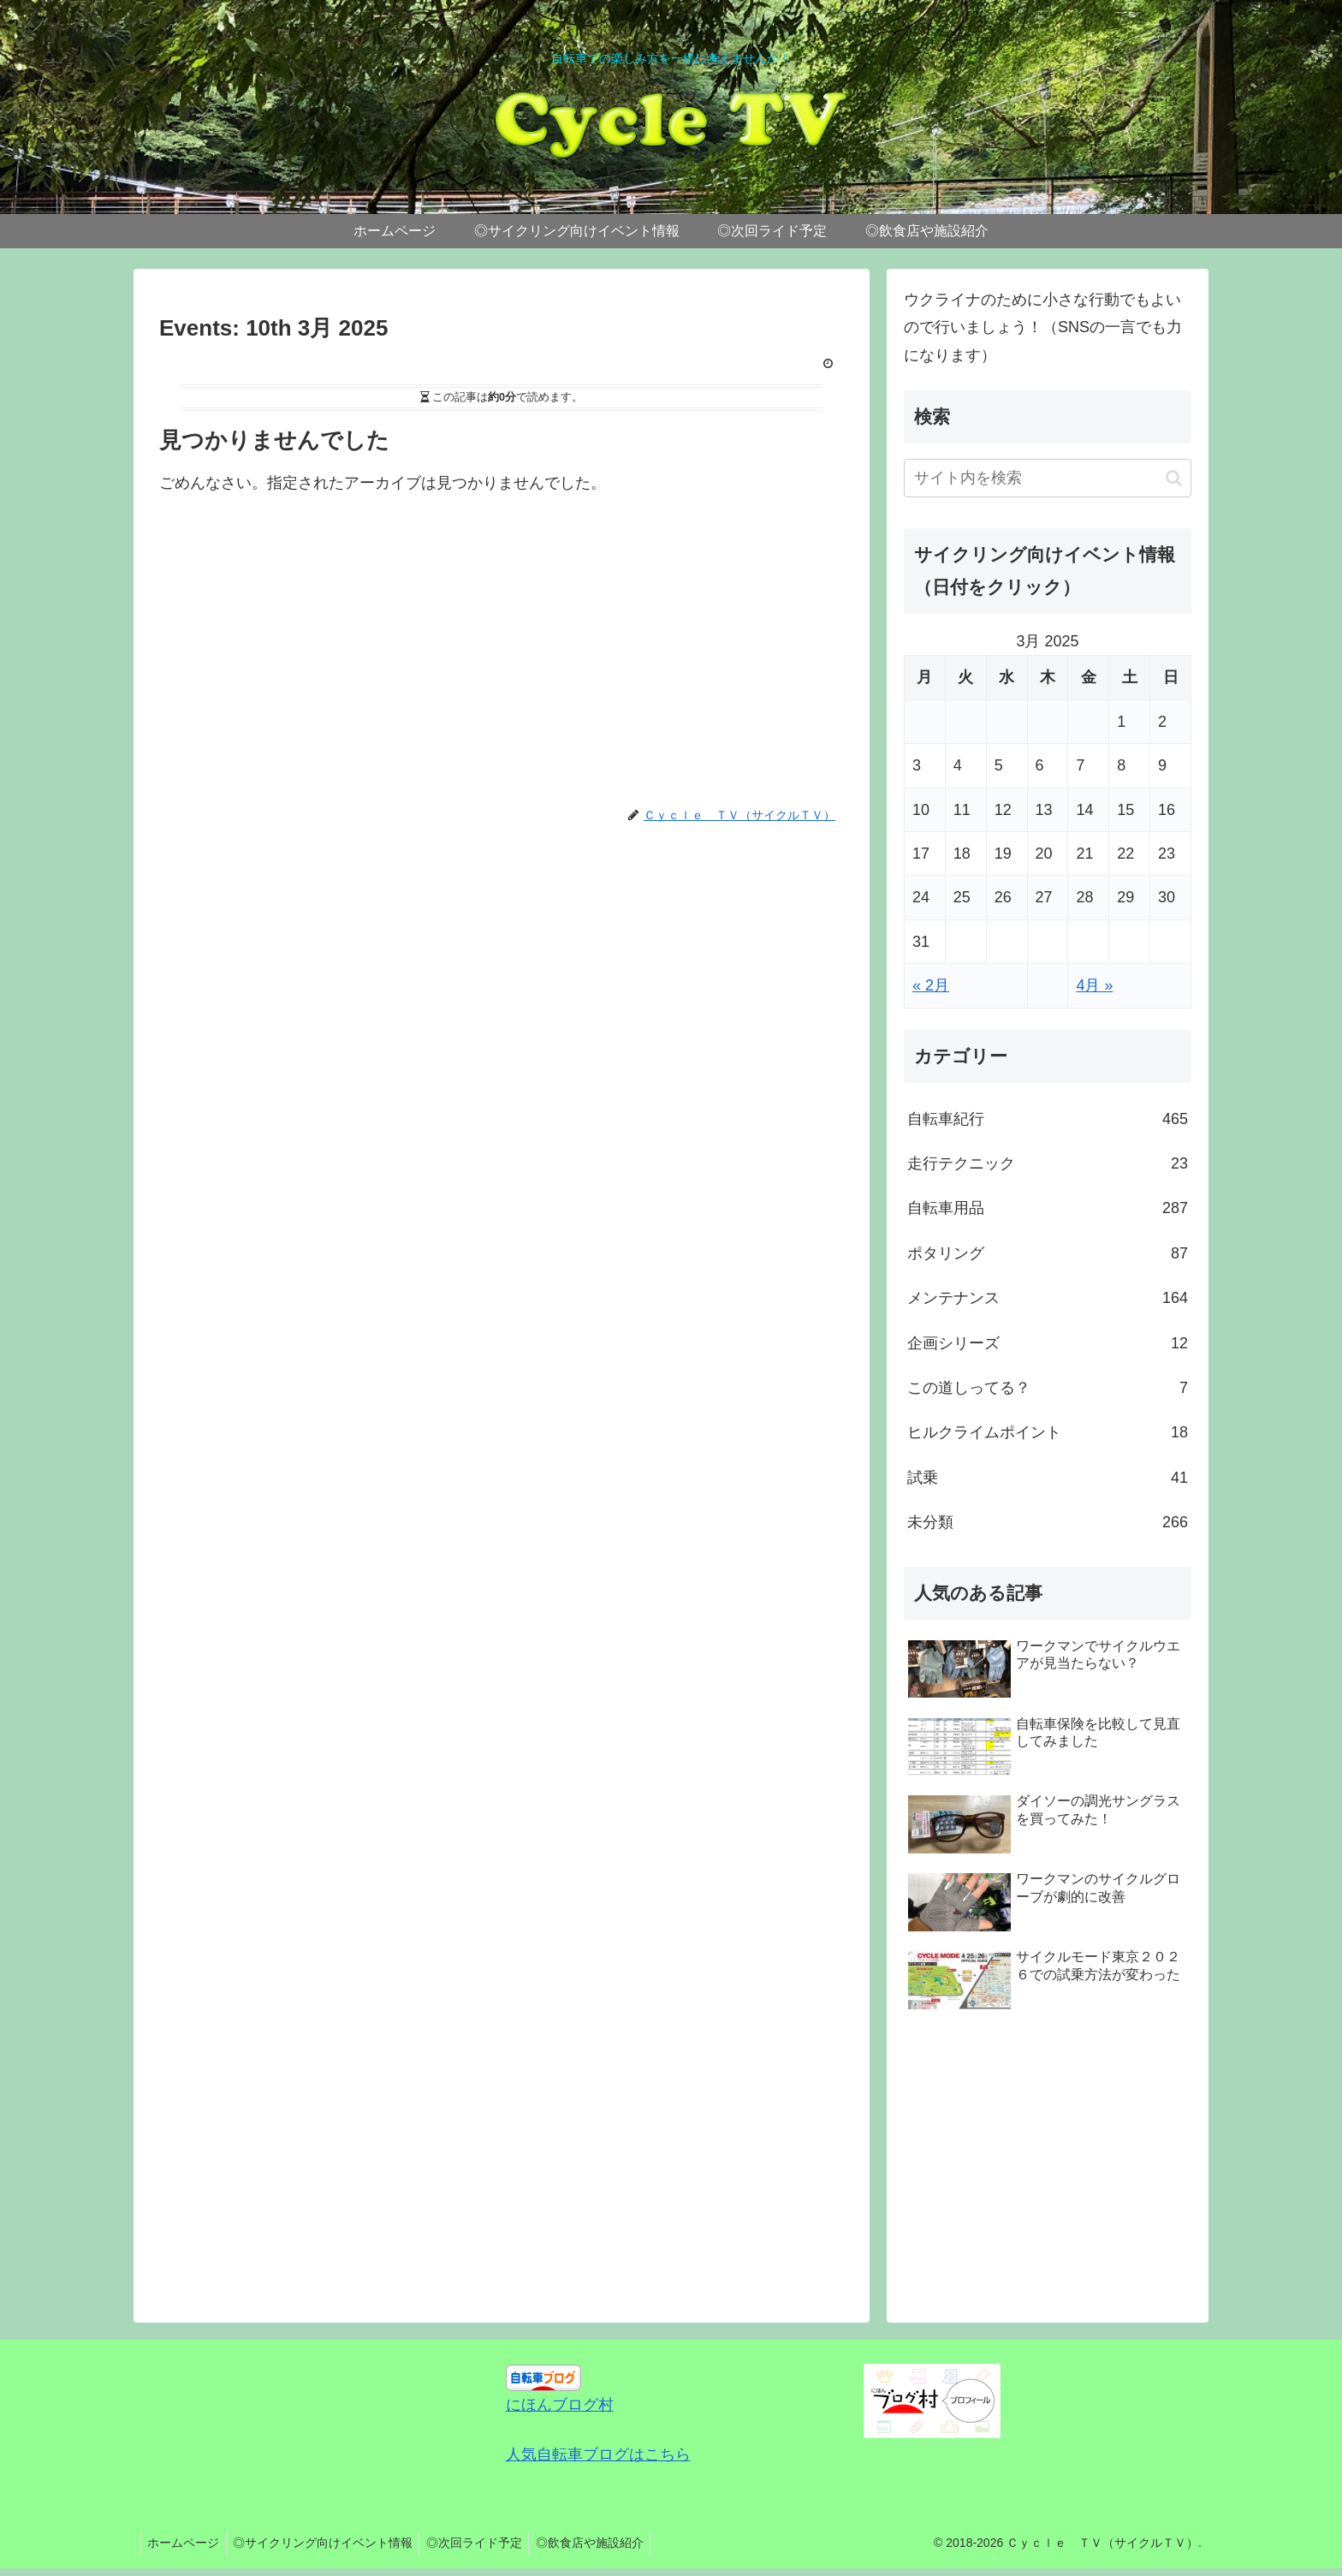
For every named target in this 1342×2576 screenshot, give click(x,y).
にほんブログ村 (560, 2404)
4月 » (1094, 985)
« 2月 (930, 985)
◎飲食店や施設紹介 (605, 2542)
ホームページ (186, 2542)
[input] (1047, 478)
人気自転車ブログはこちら (598, 2454)
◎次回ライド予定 (485, 2542)
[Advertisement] (501, 663)
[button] (1174, 478)
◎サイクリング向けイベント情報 (329, 2542)
